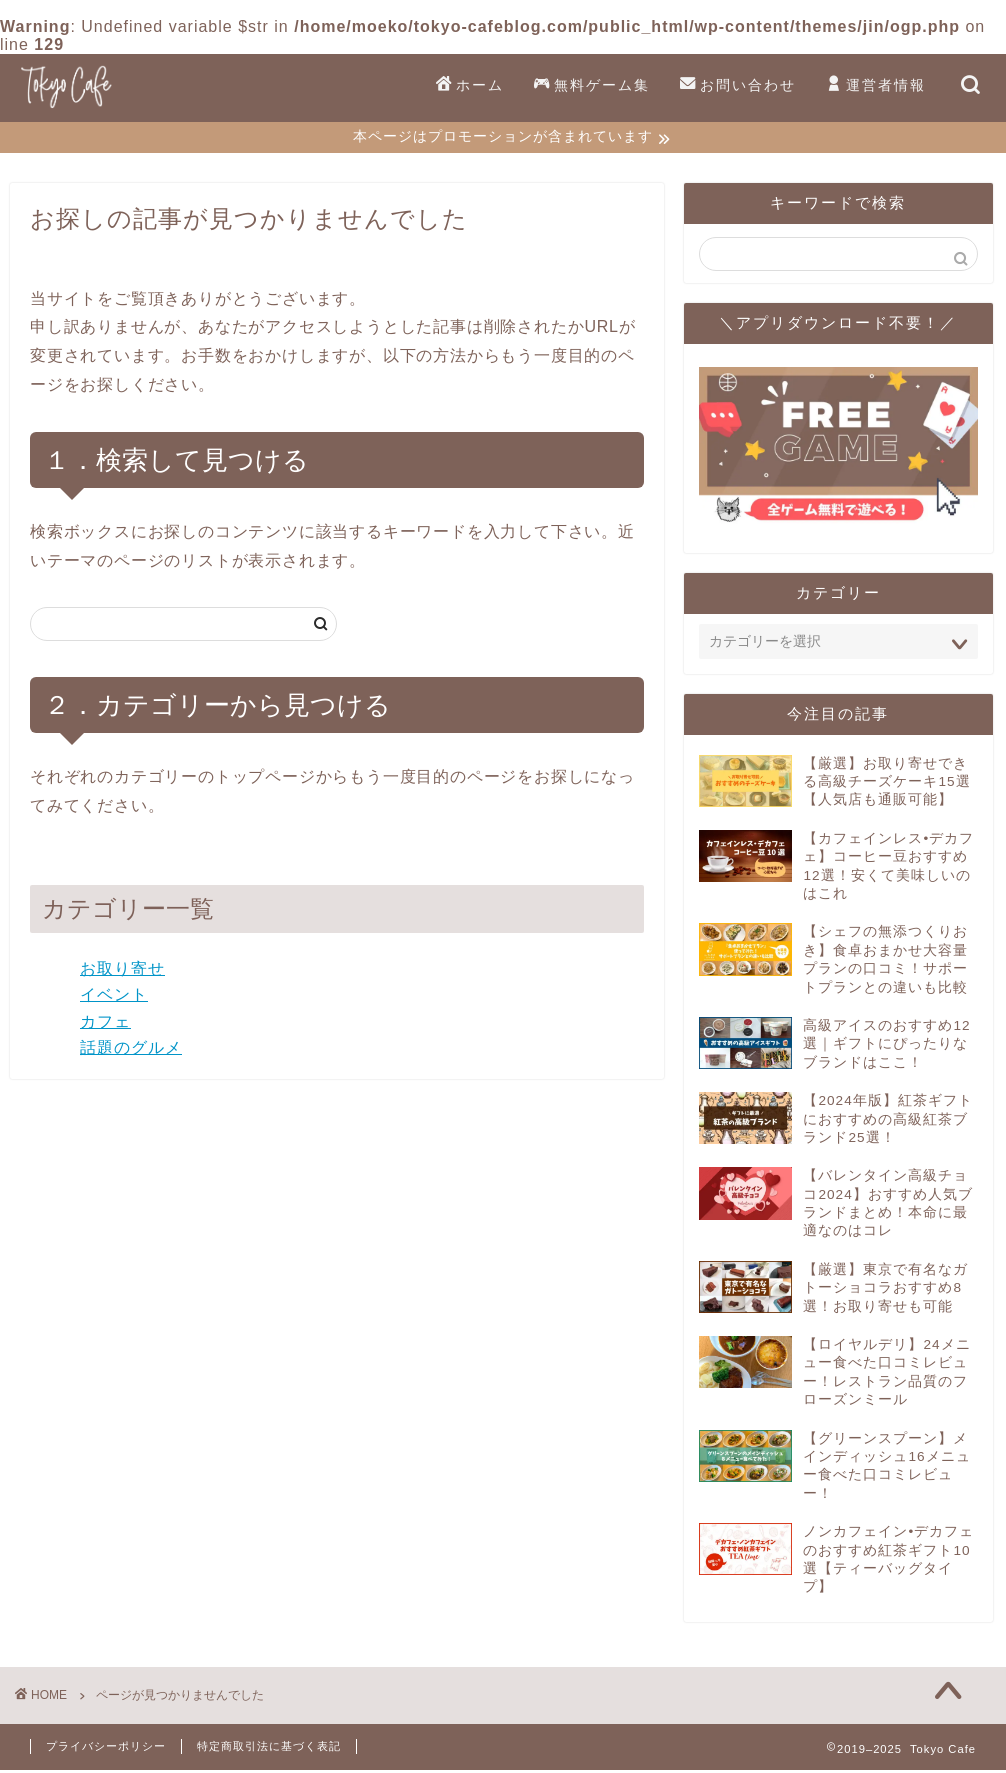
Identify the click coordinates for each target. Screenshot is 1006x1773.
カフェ (105, 1024)
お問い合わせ (738, 86)
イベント (114, 997)
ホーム (470, 86)
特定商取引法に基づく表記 (269, 1749)
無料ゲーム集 (592, 86)
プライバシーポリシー (106, 1749)
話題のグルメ (131, 1050)
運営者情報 (876, 86)
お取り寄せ (122, 970)
